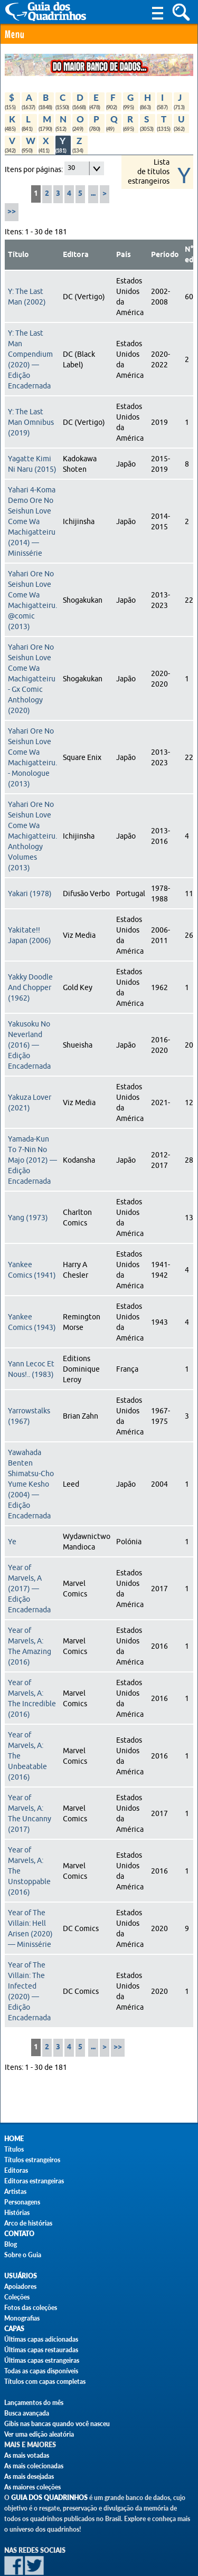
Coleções (17, 2297)
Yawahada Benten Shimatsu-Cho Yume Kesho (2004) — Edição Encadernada (31, 1484)
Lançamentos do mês (33, 2403)
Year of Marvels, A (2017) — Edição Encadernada (29, 1588)
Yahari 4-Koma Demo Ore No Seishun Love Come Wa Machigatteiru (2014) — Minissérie (31, 521)
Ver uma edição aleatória (39, 2434)
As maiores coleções (32, 2487)
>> (11, 212)
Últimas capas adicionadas (41, 2339)
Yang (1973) (28, 1217)
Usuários (20, 2276)
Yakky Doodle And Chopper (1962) (30, 987)
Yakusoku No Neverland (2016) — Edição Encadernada (29, 1045)
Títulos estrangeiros (32, 2160)
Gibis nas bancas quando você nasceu (57, 2424)
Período (165, 255)
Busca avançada (26, 2413)
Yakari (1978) (30, 893)
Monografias (22, 2318)
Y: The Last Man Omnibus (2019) (31, 422)
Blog (10, 2244)
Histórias (17, 2213)
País (123, 255)
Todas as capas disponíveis (41, 2371)
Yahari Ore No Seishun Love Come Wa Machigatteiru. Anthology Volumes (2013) (32, 836)
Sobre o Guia (22, 2255)
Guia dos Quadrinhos (49, 2498)
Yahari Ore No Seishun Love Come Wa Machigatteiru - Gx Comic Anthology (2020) (31, 678)
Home (14, 2139)
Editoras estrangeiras (34, 2181)
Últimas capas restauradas (41, 2350)
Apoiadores (20, 2286)
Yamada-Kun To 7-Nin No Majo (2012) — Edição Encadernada (32, 1160)
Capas (14, 2329)
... (93, 194)
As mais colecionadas (33, 2466)
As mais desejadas (29, 2476)
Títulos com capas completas (45, 2381)
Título (18, 255)
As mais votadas (26, 2455)
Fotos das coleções (30, 2308)
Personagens (22, 2202)
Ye (12, 1541)
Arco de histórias (28, 2223)
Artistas (15, 2191)
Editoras (16, 2170)
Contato (19, 2234)
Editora (76, 255)
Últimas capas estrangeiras (41, 2360)
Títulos (14, 2149)
